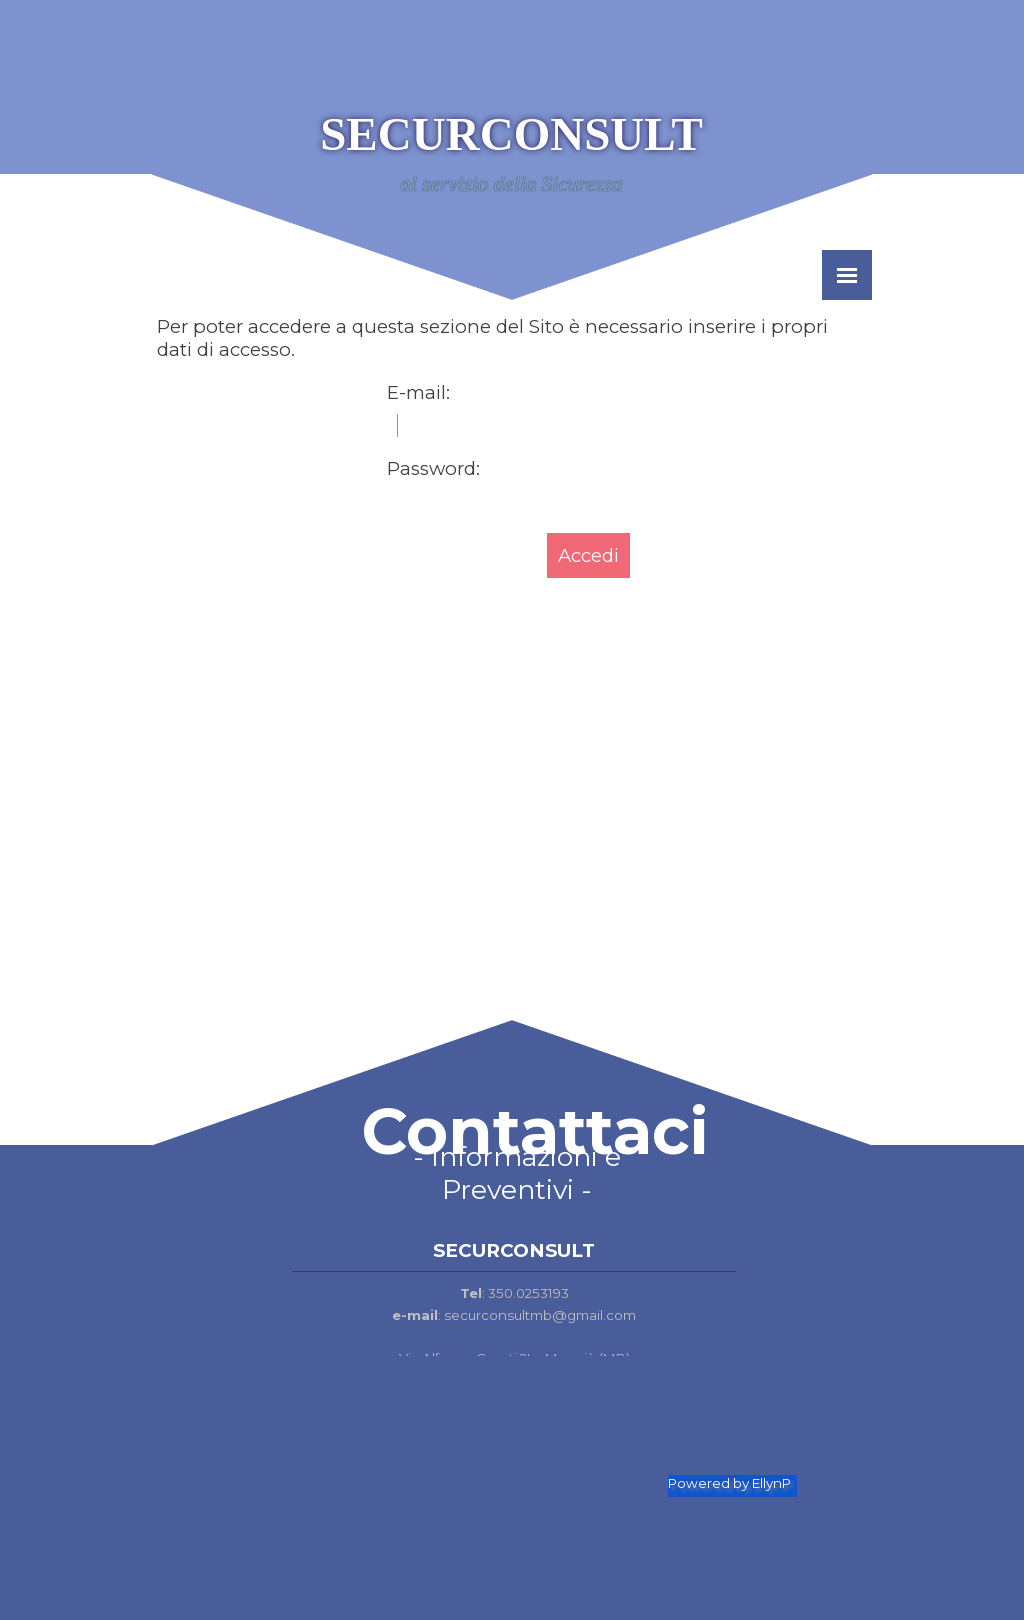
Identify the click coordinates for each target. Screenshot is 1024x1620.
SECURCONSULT (511, 134)
